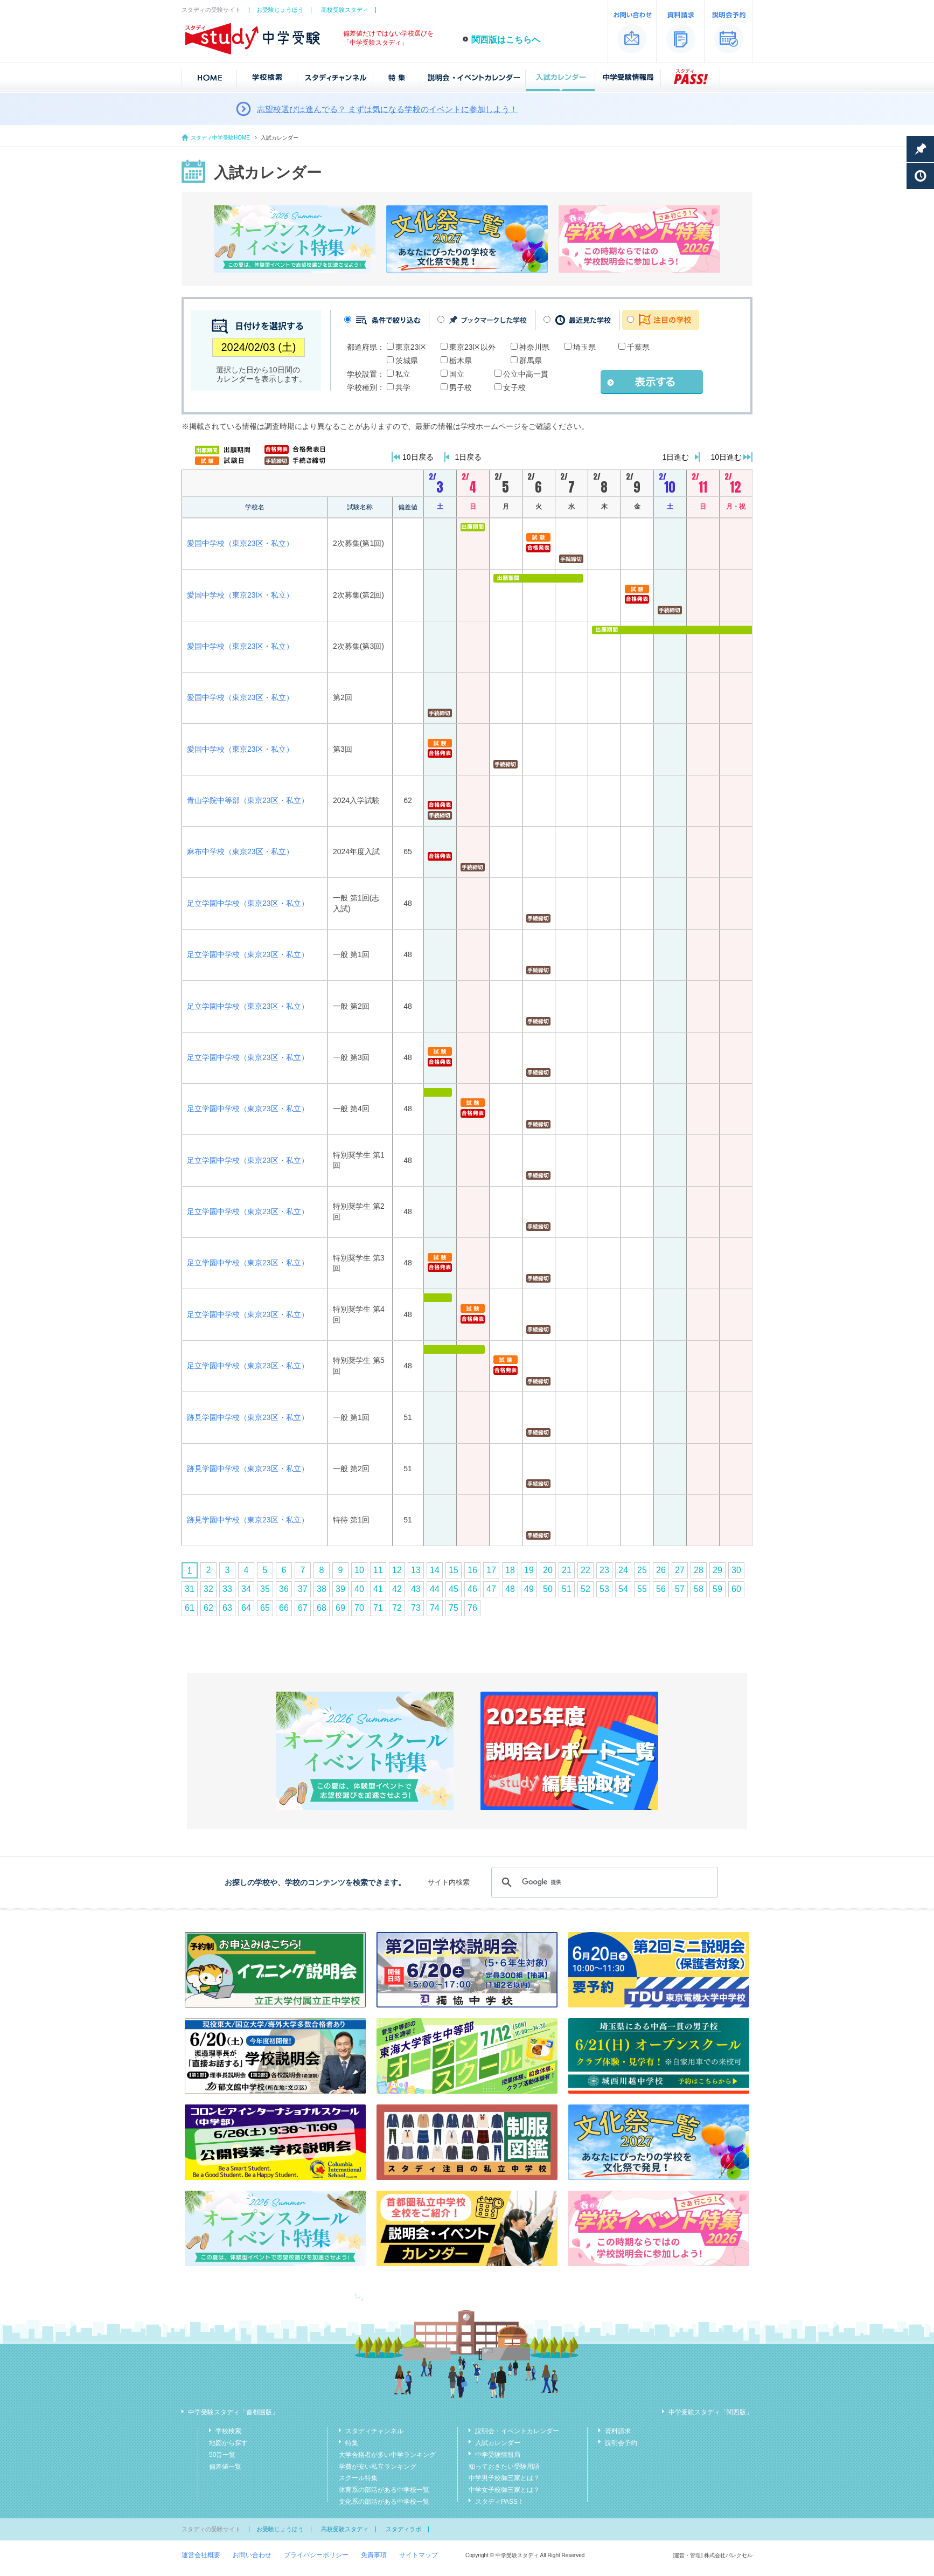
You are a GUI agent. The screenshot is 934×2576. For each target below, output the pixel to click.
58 (698, 1589)
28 (698, 1570)
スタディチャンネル (374, 2431)
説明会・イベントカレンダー (517, 2431)
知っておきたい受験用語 (504, 2466)
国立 (456, 374)
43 (416, 1589)
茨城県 (406, 360)
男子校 (460, 387)
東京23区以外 (472, 347)
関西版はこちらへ (505, 39)
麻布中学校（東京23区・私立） (240, 851)
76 (472, 1607)
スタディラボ (403, 2529)
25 (642, 1570)
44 (435, 1589)
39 (340, 1589)
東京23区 (411, 347)
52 (585, 1589)
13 (416, 1570)
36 (284, 1589)
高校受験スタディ (344, 9)
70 (359, 1607)
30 (736, 1570)
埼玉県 (584, 347)
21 (566, 1570)
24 (623, 1570)
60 (736, 1589)
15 (453, 1570)
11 (378, 1570)
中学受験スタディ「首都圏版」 (233, 2412)
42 (397, 1589)
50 (548, 1589)
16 (472, 1570)
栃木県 (460, 360)
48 (510, 1589)
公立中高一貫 (525, 374)
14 (435, 1570)
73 (416, 1607)
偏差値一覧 (225, 2466)
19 (529, 1570)
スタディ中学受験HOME (220, 138)
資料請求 (618, 2431)
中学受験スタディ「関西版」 (710, 2412)
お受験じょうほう (280, 9)
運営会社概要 (201, 2555)
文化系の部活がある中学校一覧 (384, 2501)
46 (472, 1589)
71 (378, 1607)
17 (491, 1570)
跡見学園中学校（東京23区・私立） (248, 1417)
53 (604, 1589)
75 (453, 1607)
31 (189, 1589)
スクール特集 (358, 2478)
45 (453, 1589)
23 (604, 1570)
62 (208, 1607)
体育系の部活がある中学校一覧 (384, 2490)
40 (359, 1589)
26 (661, 1570)
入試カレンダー (497, 2443)
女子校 (514, 387)
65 (265, 1607)
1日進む (676, 457)
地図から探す (228, 2443)
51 (566, 1589)
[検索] (603, 1882)
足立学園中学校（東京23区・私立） (248, 903)
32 (208, 1589)
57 (680, 1589)
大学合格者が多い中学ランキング (387, 2455)
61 (189, 1607)
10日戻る (418, 457)
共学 (402, 387)
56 (661, 1589)
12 (397, 1570)
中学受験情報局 (497, 2455)
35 (265, 1589)
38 (321, 1589)
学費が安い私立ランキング (377, 2466)
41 (378, 1589)
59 (717, 1589)
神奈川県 (534, 347)
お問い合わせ (252, 2555)
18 (510, 1570)
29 (717, 1570)
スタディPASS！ (499, 2501)
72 (397, 1607)
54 (623, 1589)
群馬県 (530, 360)
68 (321, 1607)
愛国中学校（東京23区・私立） (240, 543)
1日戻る (468, 457)
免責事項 (374, 2555)
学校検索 (228, 2431)
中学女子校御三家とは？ (504, 2490)
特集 (351, 2443)
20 (548, 1570)
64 (246, 1607)
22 (585, 1570)
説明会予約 (621, 2443)
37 (303, 1589)
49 (529, 1589)
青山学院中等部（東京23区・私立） (248, 800)
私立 (402, 374)
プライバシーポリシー (316, 2555)
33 (227, 1589)
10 (359, 1570)
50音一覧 (222, 2455)
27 (680, 1570)
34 (246, 1589)
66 (284, 1607)
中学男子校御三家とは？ (504, 2478)
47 (491, 1589)
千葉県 (638, 347)
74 (435, 1607)
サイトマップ (418, 2555)
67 (303, 1607)
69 (340, 1607)
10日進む (726, 457)
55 (642, 1589)
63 (227, 1607)
